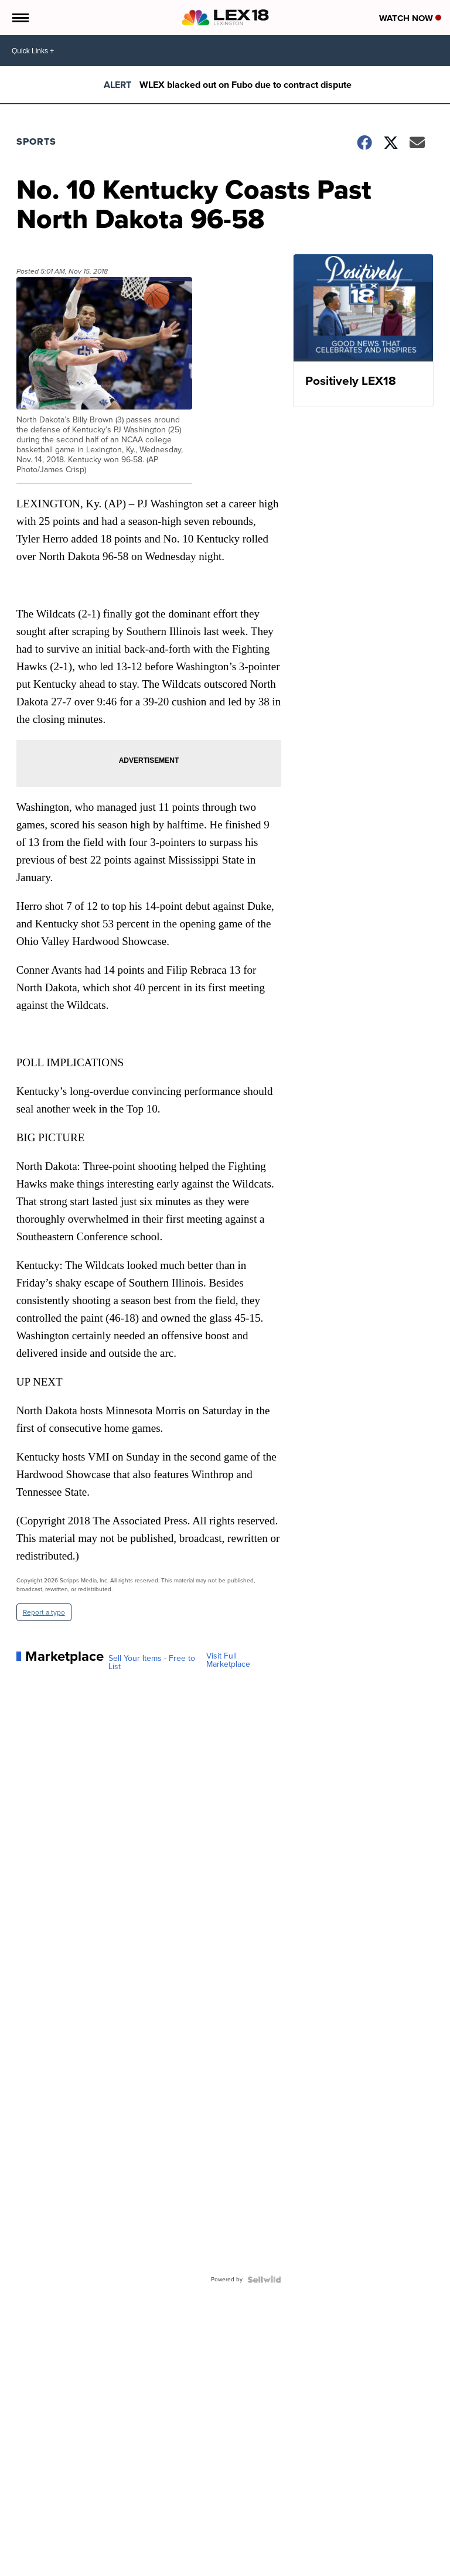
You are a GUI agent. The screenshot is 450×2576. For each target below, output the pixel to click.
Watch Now (410, 18)
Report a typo (44, 1612)
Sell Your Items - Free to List (151, 1662)
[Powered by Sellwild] (264, 2279)
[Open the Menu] (19, 17)
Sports (36, 141)
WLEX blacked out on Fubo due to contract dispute (245, 84)
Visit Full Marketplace (228, 1660)
